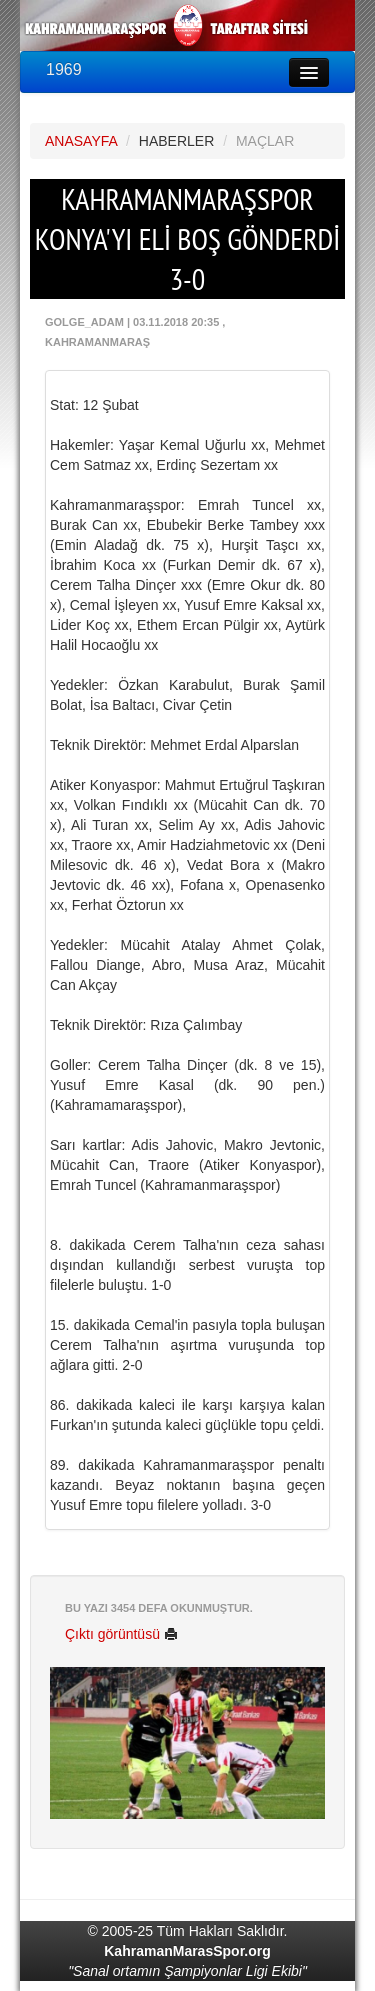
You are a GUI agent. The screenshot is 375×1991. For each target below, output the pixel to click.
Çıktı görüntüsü (121, 1634)
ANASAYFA (81, 141)
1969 (64, 69)
